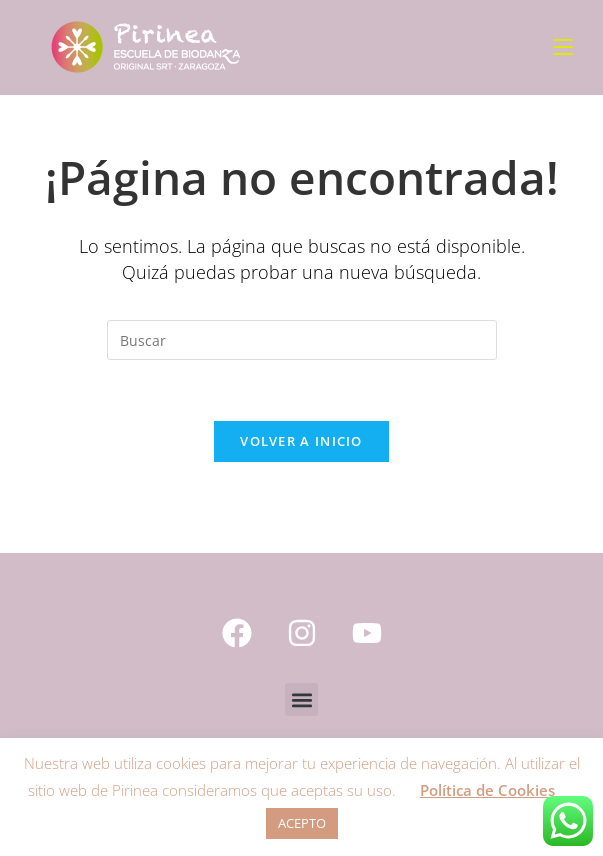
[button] (301, 699)
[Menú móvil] (563, 47)
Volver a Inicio (301, 441)
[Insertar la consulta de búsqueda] (302, 340)
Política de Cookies (487, 790)
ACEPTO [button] (302, 823)
